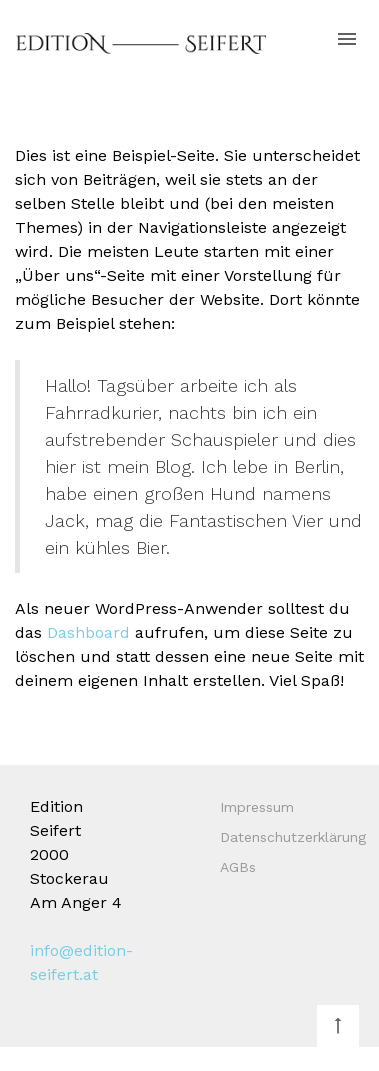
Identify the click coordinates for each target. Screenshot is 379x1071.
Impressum (257, 807)
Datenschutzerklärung (293, 837)
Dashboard (88, 632)
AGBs (238, 867)
